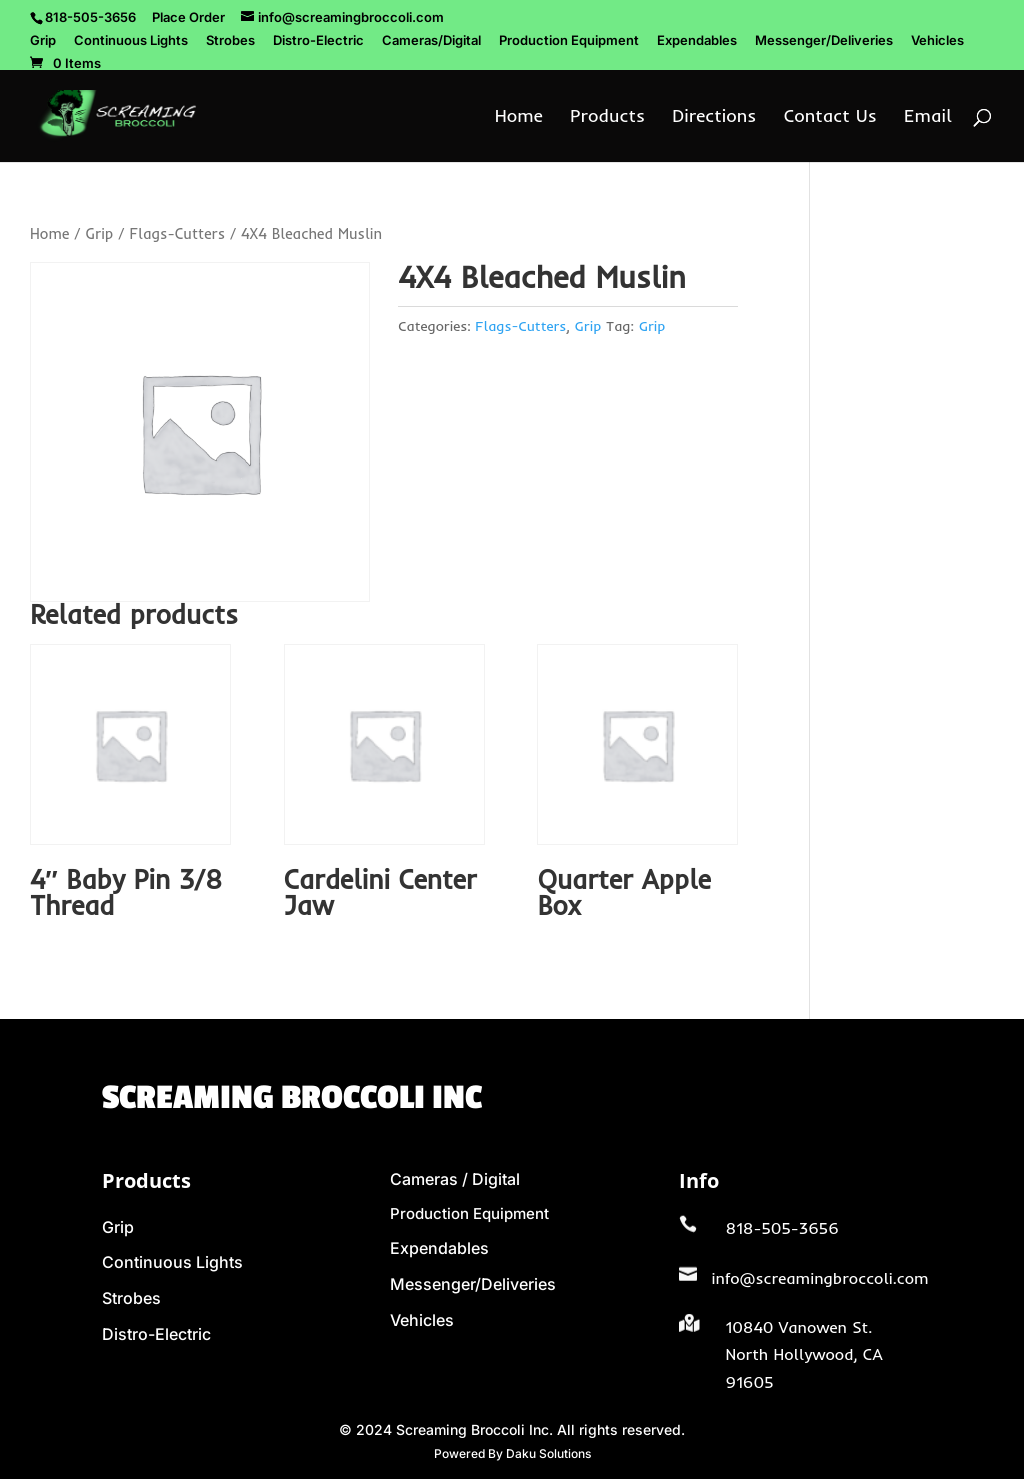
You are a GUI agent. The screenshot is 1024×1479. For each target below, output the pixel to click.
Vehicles (937, 41)
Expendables (697, 41)
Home (519, 118)
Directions (714, 118)
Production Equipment (569, 41)
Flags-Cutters (177, 233)
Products (607, 118)
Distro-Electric (318, 41)
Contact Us (830, 118)
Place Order (188, 17)
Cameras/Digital (431, 41)
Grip (43, 41)
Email (928, 118)
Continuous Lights (131, 41)
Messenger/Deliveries (824, 41)
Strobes (230, 41)
